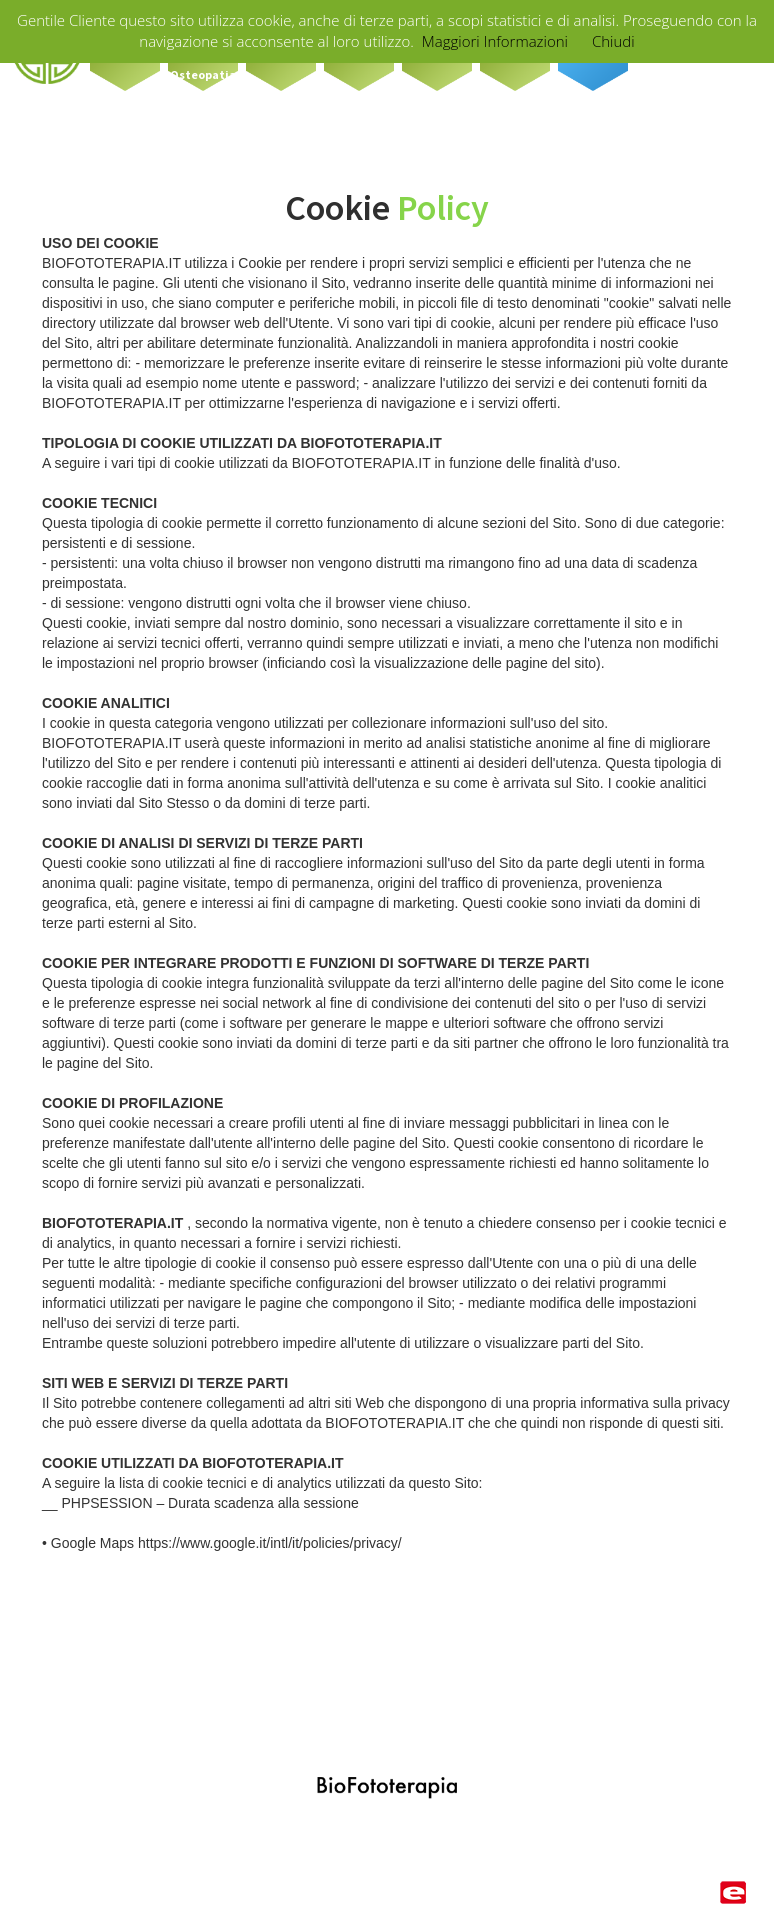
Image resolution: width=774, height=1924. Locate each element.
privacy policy (432, 1888)
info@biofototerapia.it (480, 1831)
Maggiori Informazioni (495, 41)
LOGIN (705, 1831)
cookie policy (340, 1888)
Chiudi (613, 41)
